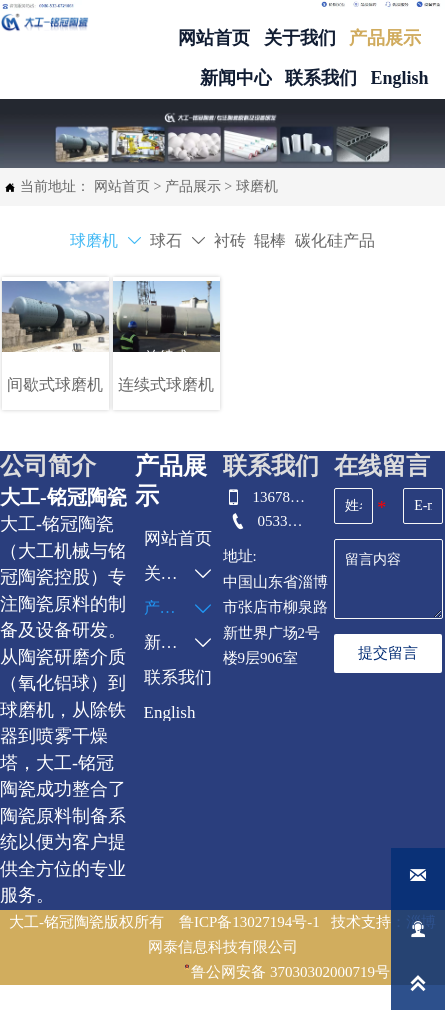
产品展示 (193, 186)
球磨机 (257, 186)
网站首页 (122, 186)
